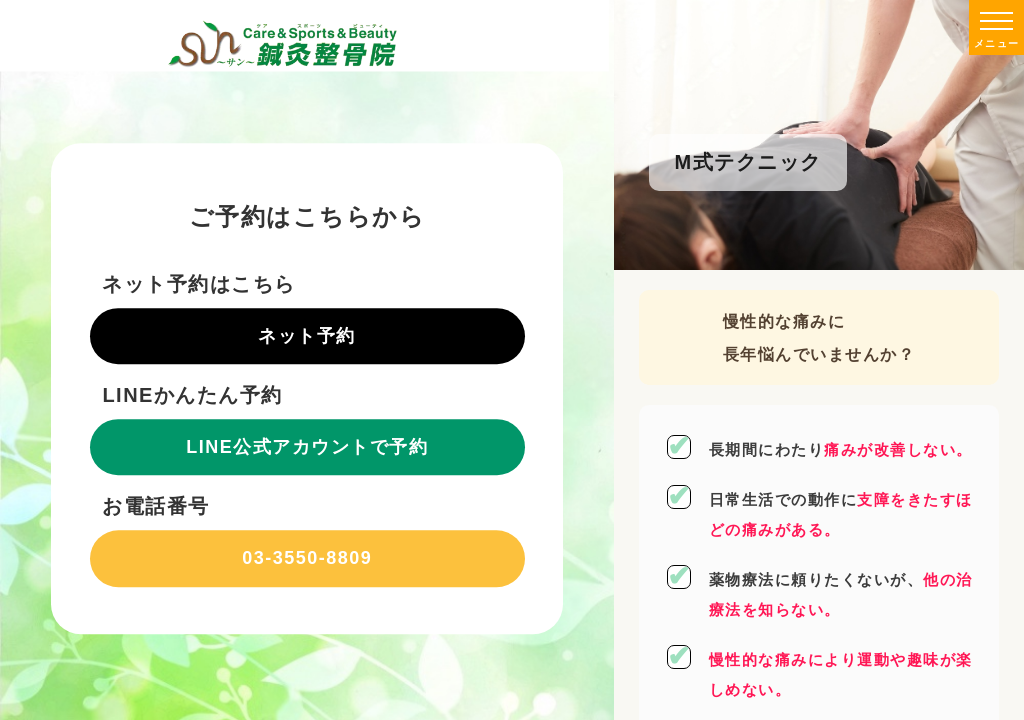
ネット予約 (307, 336)
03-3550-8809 (307, 558)
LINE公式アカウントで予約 (307, 448)
